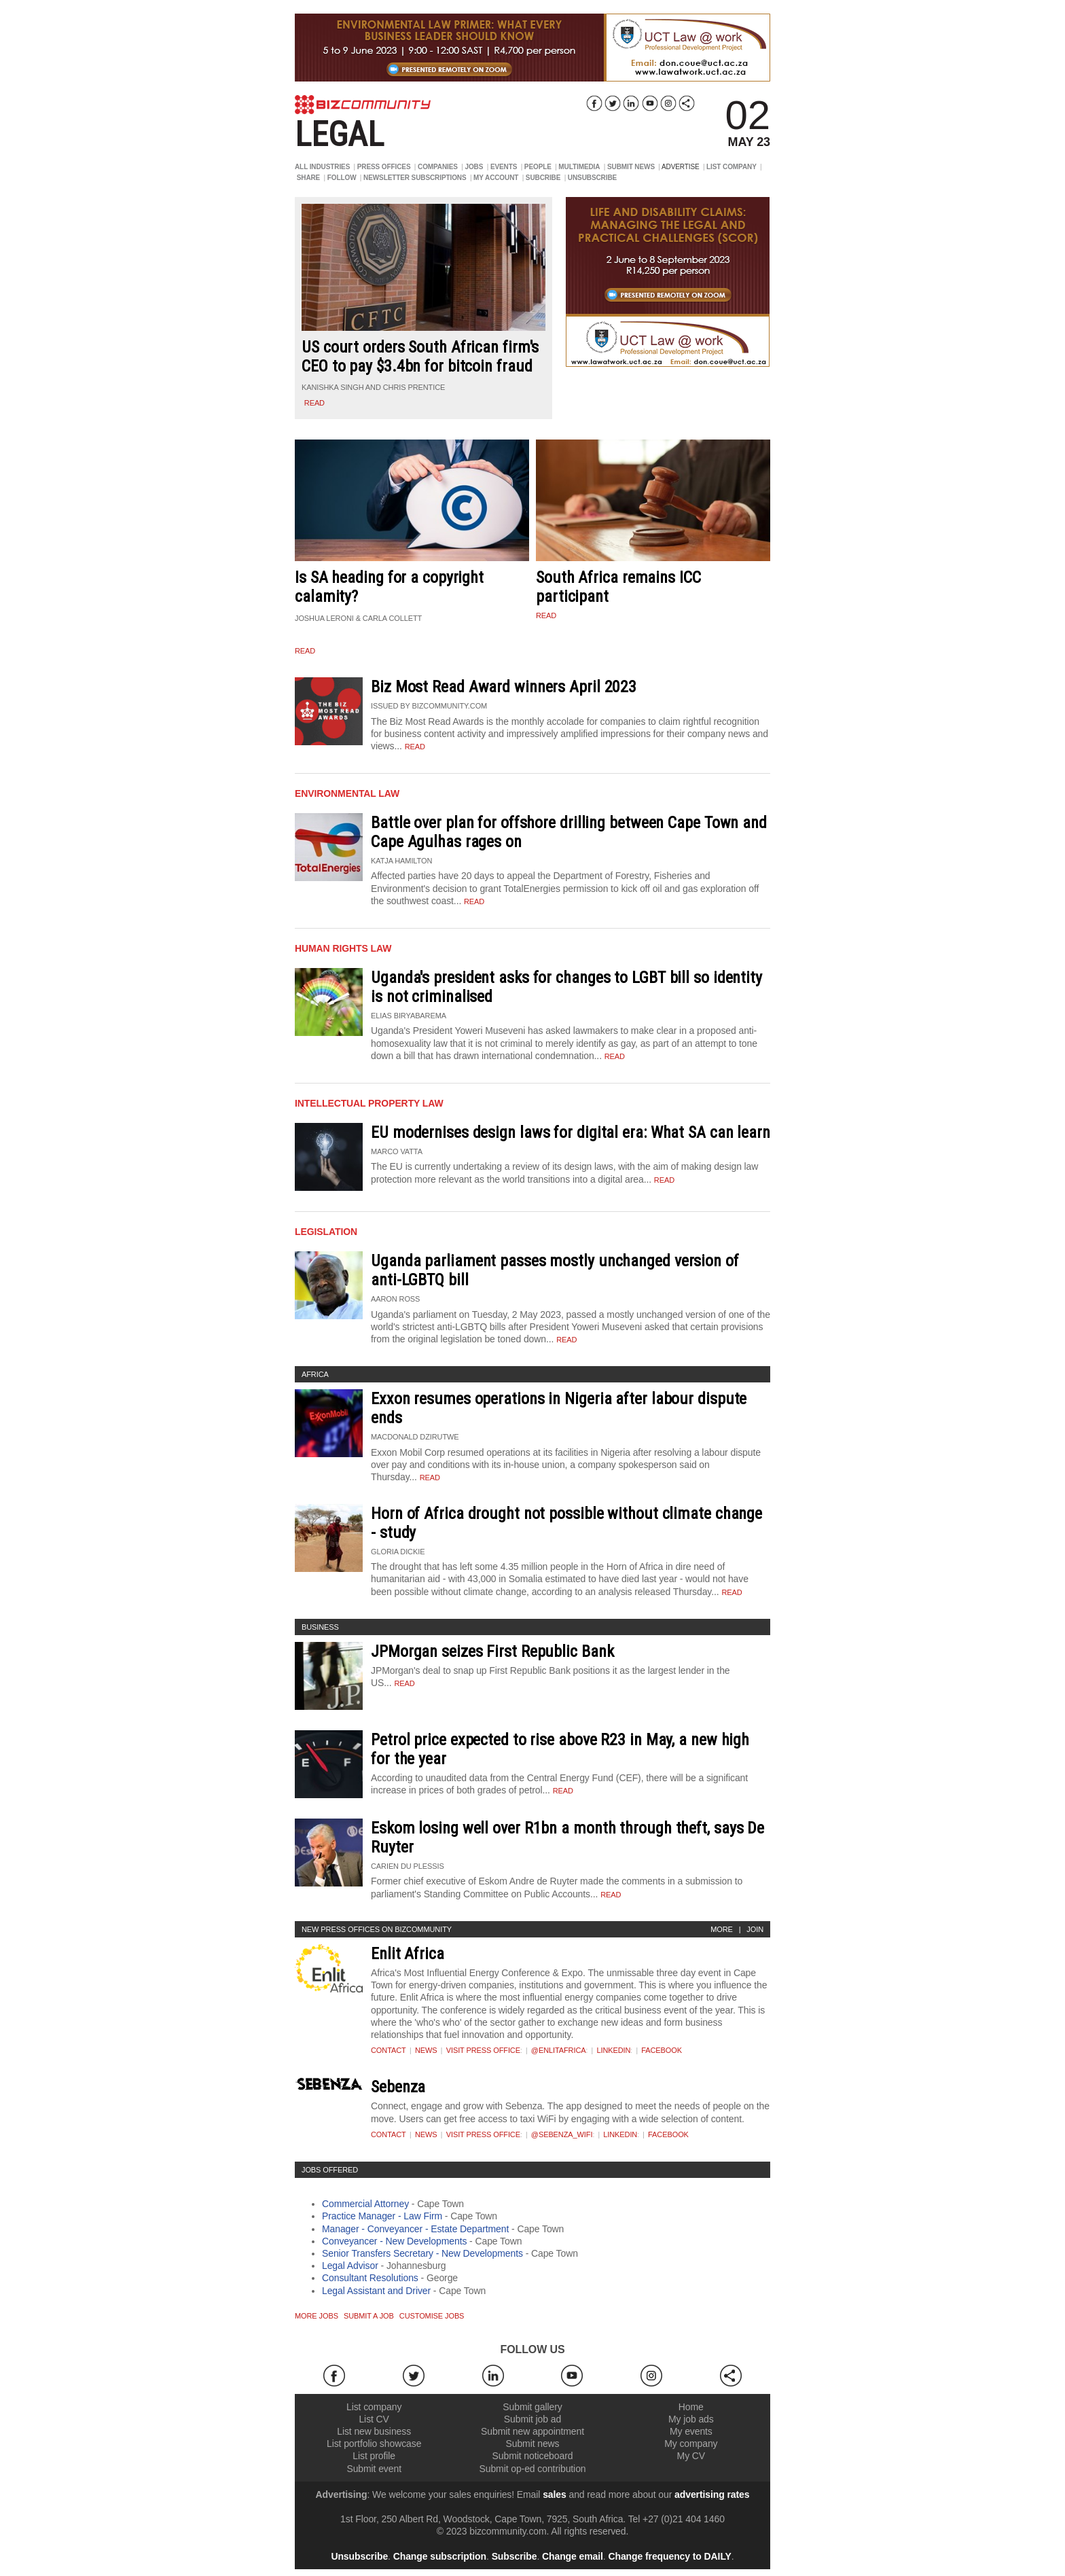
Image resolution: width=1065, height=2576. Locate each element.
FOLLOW (342, 177)
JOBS (474, 167)
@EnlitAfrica (558, 2050)
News (426, 2050)
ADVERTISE (681, 167)
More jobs (316, 2316)
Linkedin (613, 2050)
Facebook (661, 2050)
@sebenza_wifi (562, 2134)
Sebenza (398, 2086)
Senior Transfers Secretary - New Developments (422, 2253)
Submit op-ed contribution (532, 2468)
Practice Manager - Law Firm (382, 2216)
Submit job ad (532, 2419)
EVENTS (503, 167)
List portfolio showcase (374, 2443)
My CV (691, 2455)
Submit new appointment (532, 2431)
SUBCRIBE (543, 177)
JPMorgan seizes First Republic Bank (492, 1651)
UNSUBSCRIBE (592, 177)
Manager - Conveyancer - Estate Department (415, 2228)
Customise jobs (432, 2316)
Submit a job (369, 2316)
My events (691, 2431)
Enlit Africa (407, 1953)
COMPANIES (438, 167)
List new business (374, 2431)
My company (690, 2443)
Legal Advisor (350, 2265)
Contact (388, 2050)
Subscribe (514, 2556)
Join (754, 1929)
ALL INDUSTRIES (322, 167)
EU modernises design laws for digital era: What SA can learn (570, 1132)
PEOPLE (538, 167)
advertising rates (711, 2494)
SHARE (309, 177)
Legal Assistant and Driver (376, 2290)
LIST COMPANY (731, 167)
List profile (374, 2455)
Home (691, 2406)
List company (373, 2406)
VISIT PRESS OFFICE (483, 2050)
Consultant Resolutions (370, 2277)
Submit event (373, 2468)
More (721, 1929)
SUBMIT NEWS (631, 167)
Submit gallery (532, 2406)
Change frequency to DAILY (669, 2556)
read (314, 403)
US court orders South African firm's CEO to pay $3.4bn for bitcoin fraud (420, 357)
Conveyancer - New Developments (394, 2241)
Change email (572, 2556)
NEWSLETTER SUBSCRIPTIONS (415, 177)
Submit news (532, 2443)
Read (415, 747)
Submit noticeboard (532, 2455)
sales (554, 2494)
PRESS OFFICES (384, 167)
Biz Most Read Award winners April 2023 (503, 686)
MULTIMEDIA (579, 167)
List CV (374, 2419)
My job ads (691, 2419)
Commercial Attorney (365, 2203)
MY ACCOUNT (495, 177)
